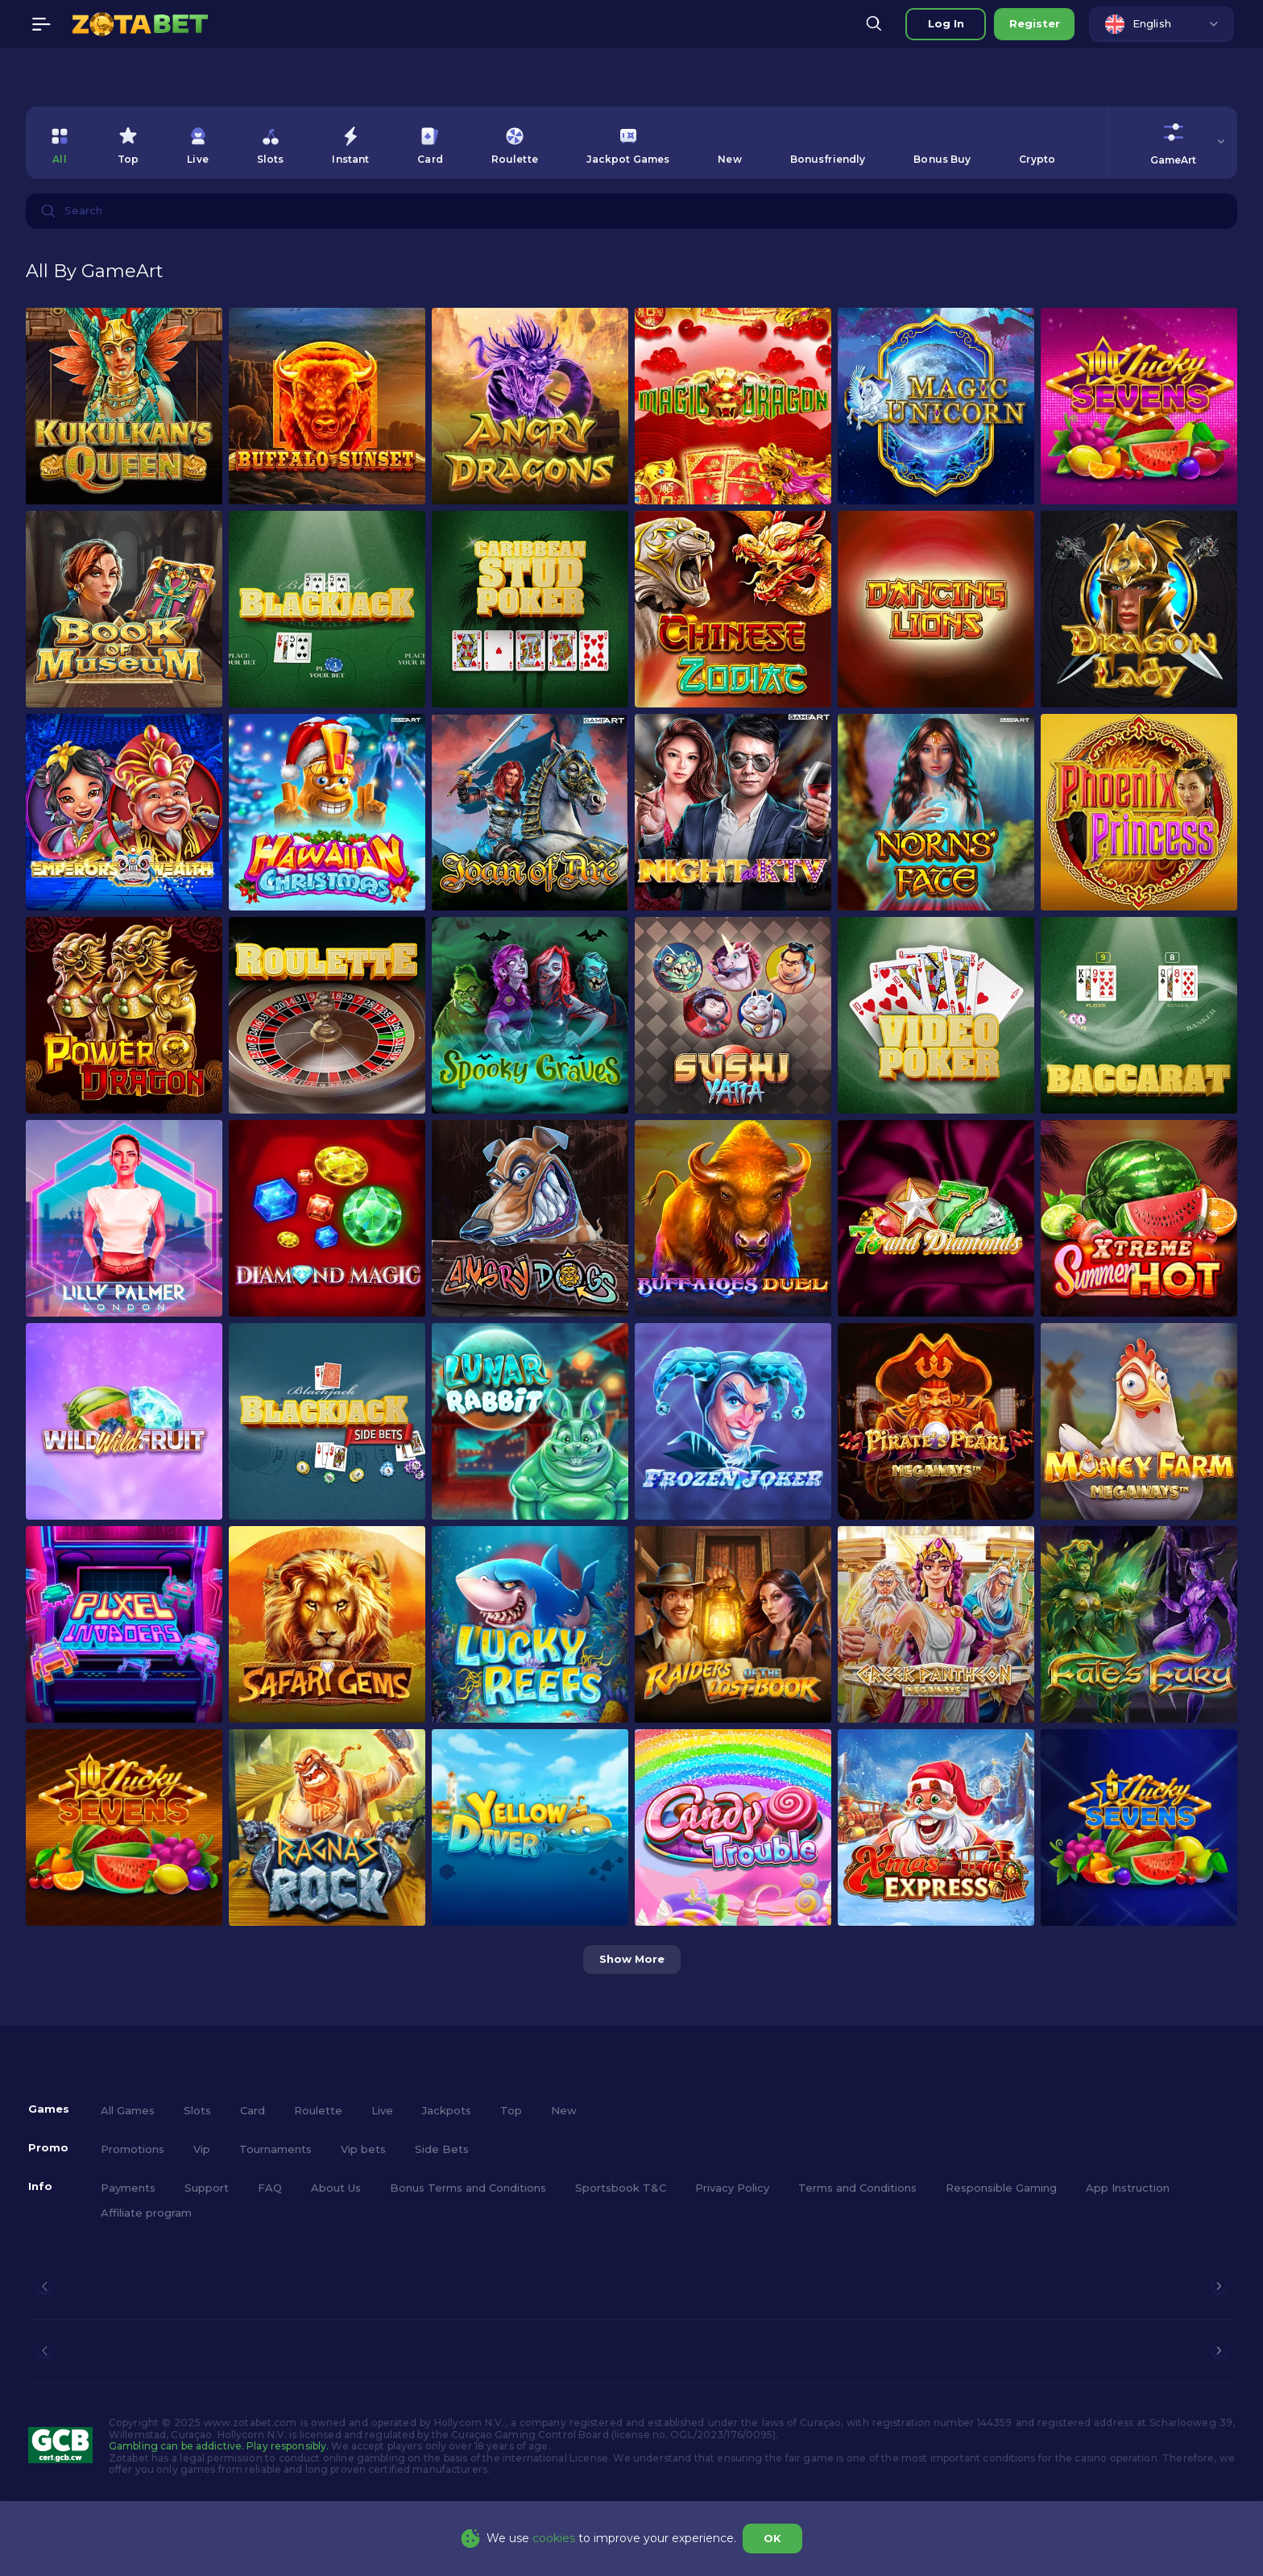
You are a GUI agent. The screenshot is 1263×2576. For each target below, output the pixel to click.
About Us (336, 2187)
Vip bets (363, 2149)
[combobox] (1161, 24)
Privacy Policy (732, 2187)
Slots (197, 2110)
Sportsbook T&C (620, 2187)
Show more (632, 1958)
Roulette (318, 2110)
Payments (128, 2187)
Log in (946, 23)
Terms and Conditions (857, 2187)
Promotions (132, 2149)
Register (1034, 23)
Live (382, 2110)
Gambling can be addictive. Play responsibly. (219, 2446)
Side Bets (442, 2149)
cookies (553, 2538)
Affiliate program (146, 2212)
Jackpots (446, 2110)
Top (511, 2110)
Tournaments (275, 2149)
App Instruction (1128, 2187)
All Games (128, 2110)
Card (252, 2110)
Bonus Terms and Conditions (468, 2187)
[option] (59, 143)
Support (206, 2187)
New (564, 2110)
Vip (201, 2149)
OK (772, 2538)
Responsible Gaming (1001, 2187)
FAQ (270, 2187)
